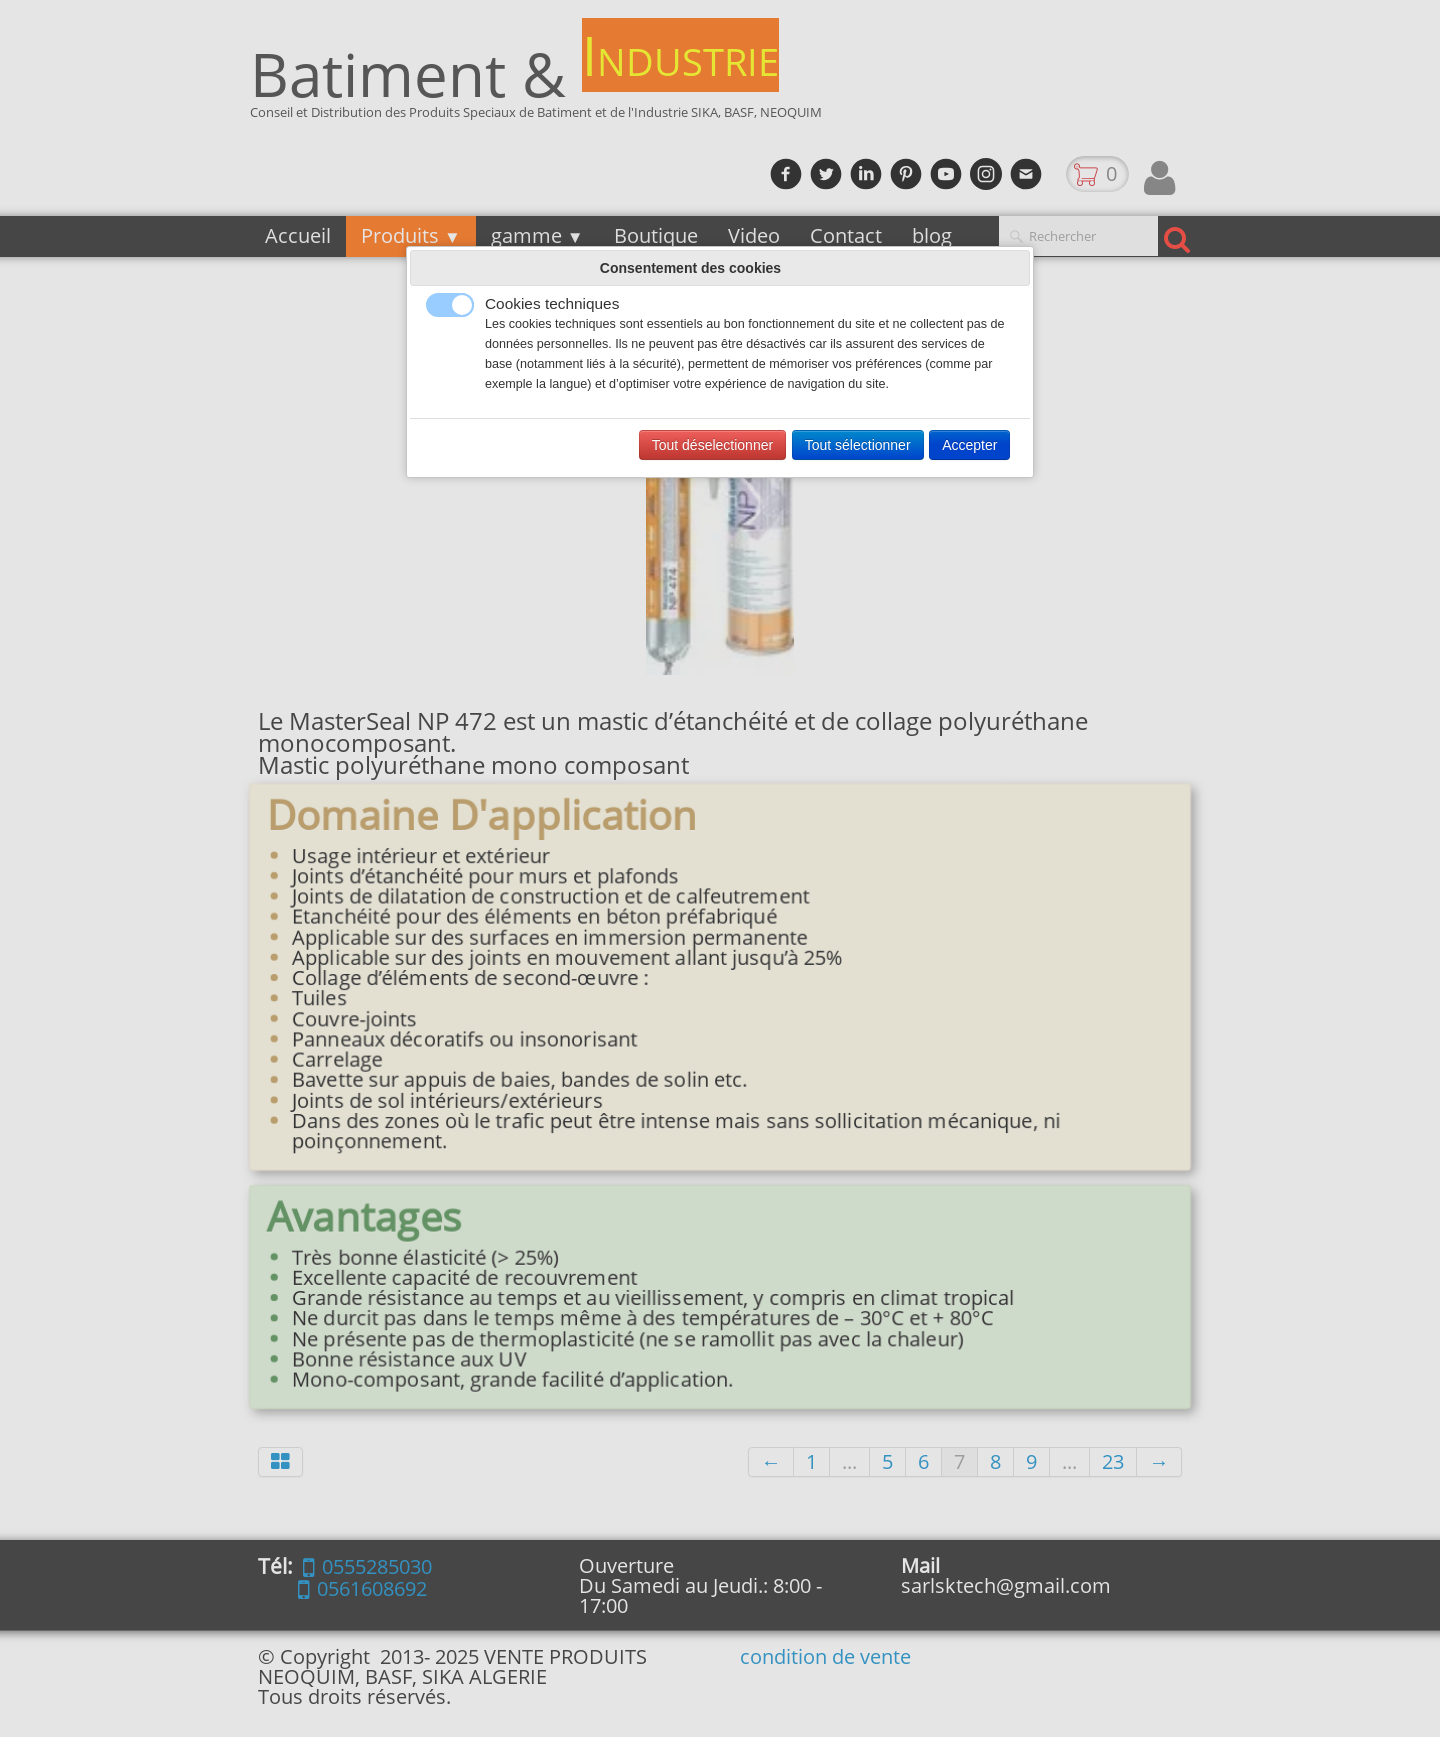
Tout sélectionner (858, 445)
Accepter (969, 445)
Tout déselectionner (712, 445)
